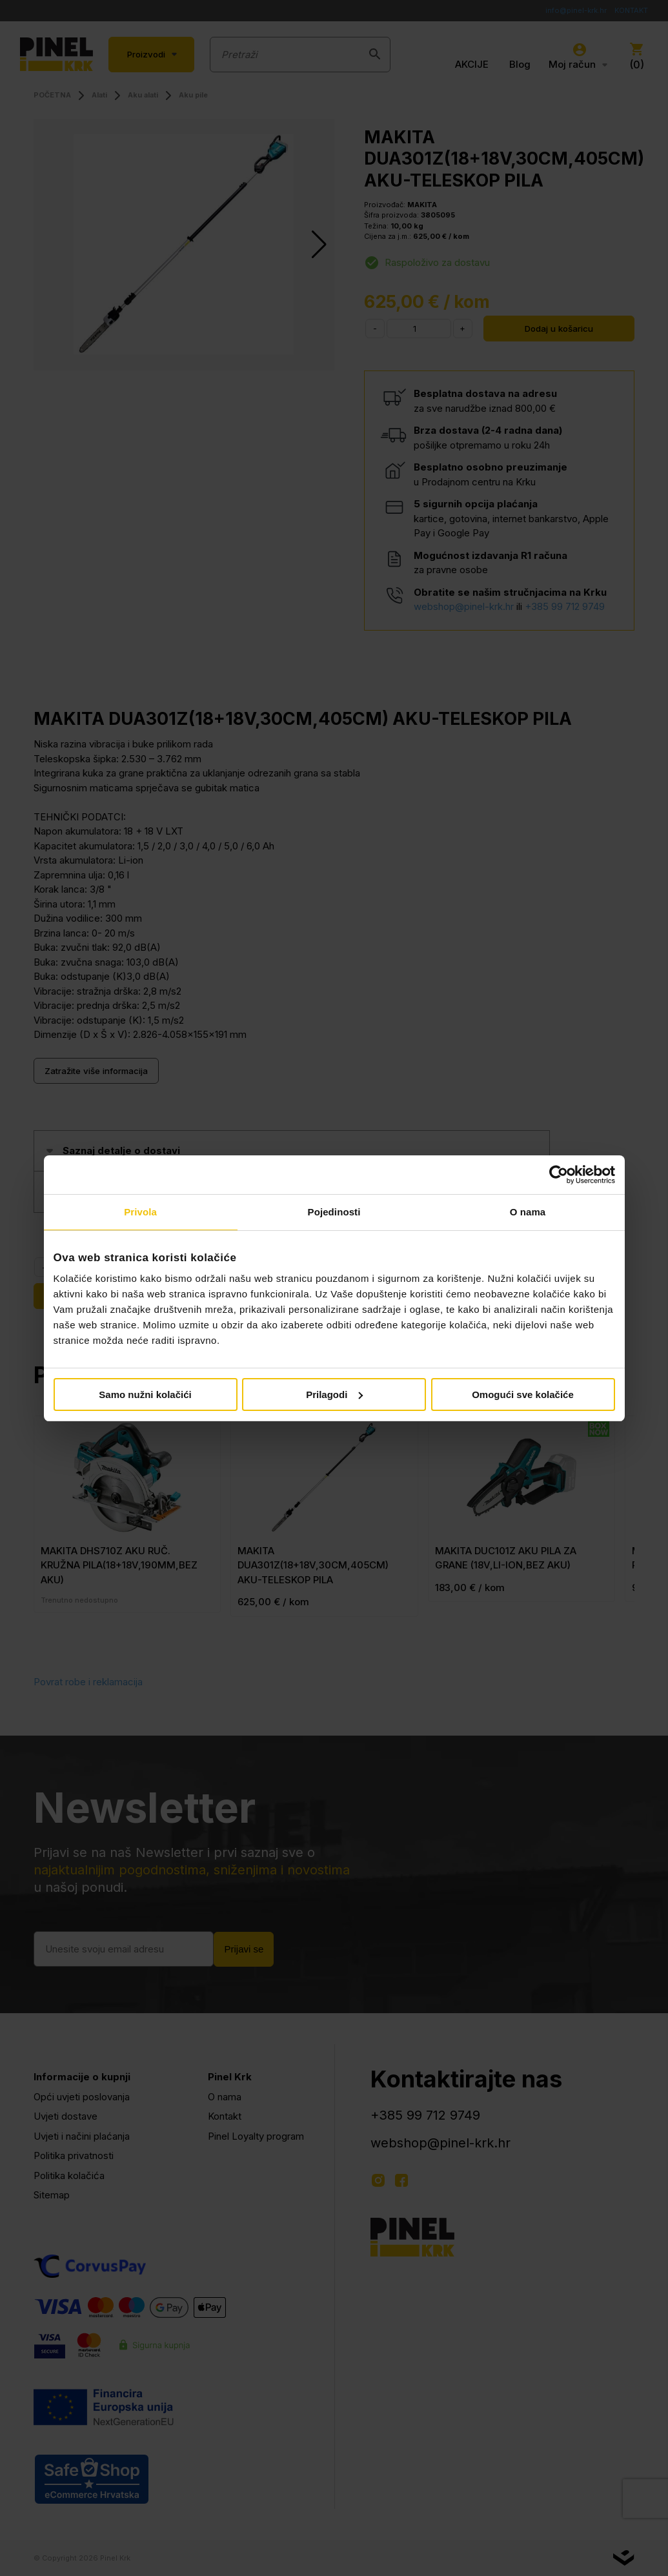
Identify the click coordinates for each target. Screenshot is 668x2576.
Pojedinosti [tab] (334, 1211)
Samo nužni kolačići (145, 1394)
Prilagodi (334, 1394)
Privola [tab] (140, 1211)
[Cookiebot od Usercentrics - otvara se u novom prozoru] (558, 1174)
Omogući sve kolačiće (523, 1394)
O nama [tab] (528, 1211)
